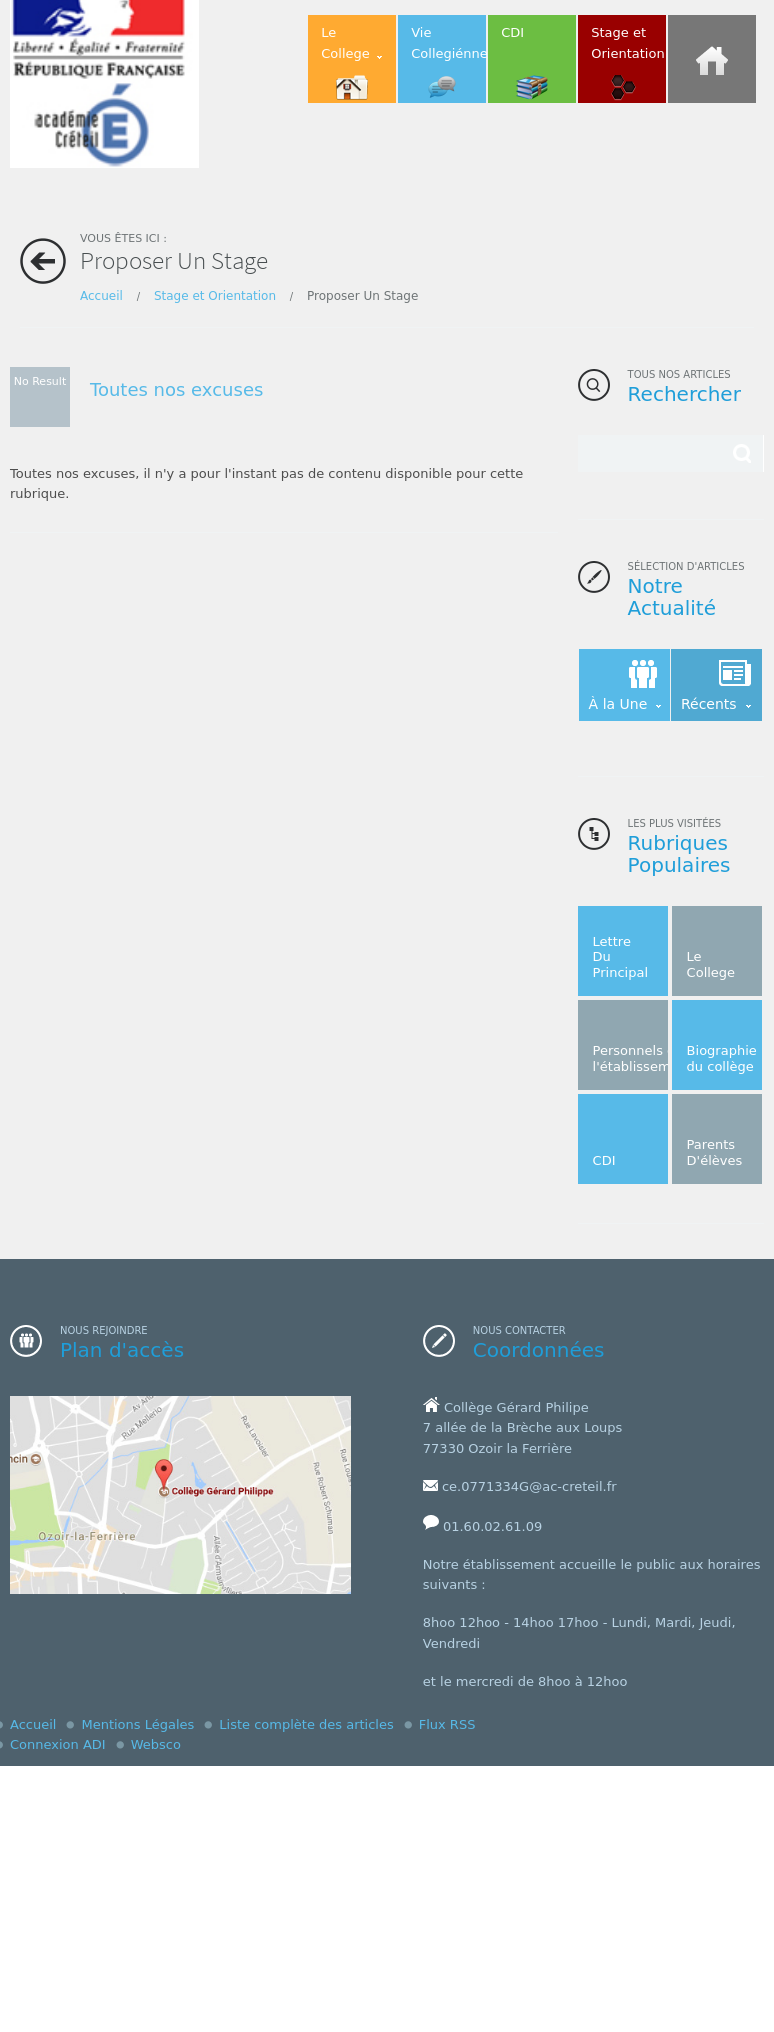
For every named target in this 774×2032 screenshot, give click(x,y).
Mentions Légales (137, 1724)
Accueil (101, 296)
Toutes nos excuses (176, 389)
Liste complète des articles (306, 1724)
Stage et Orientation (215, 296)
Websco (156, 1744)
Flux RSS (447, 1724)
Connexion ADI (58, 1744)
